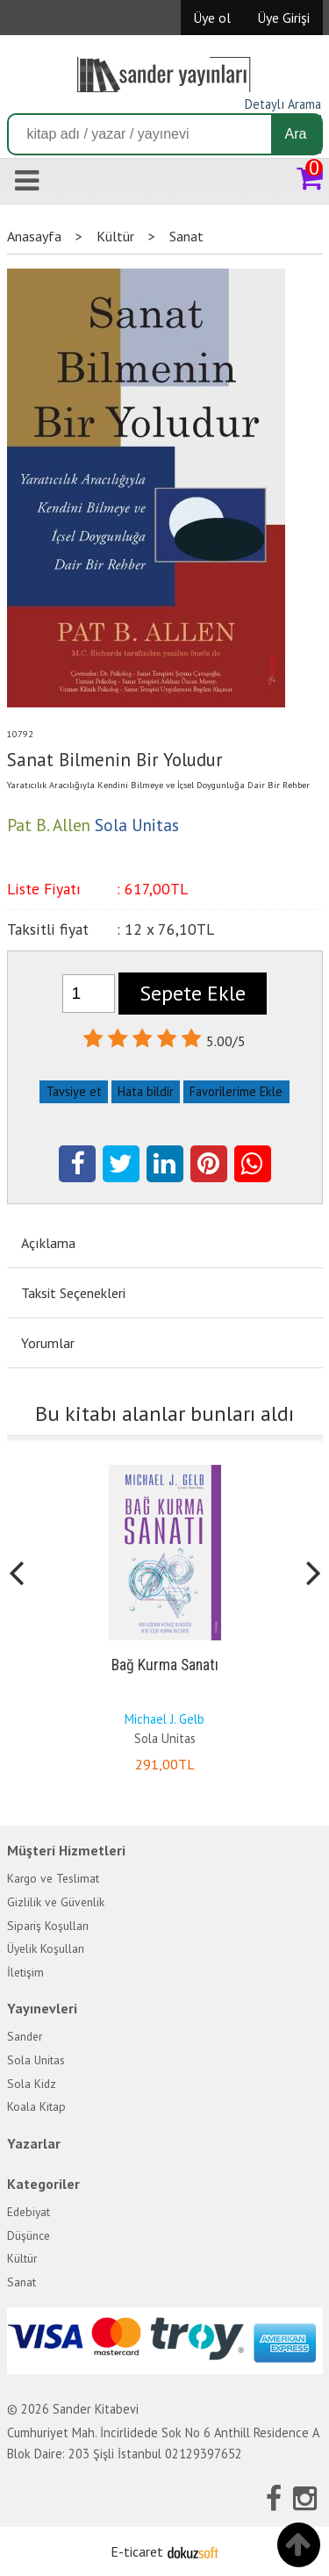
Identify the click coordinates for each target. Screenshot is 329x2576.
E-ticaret (137, 2551)
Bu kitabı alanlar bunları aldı (164, 1413)
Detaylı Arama (283, 104)
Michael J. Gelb (164, 1719)
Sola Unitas (165, 1738)
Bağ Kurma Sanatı (164, 1665)
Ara (296, 133)
